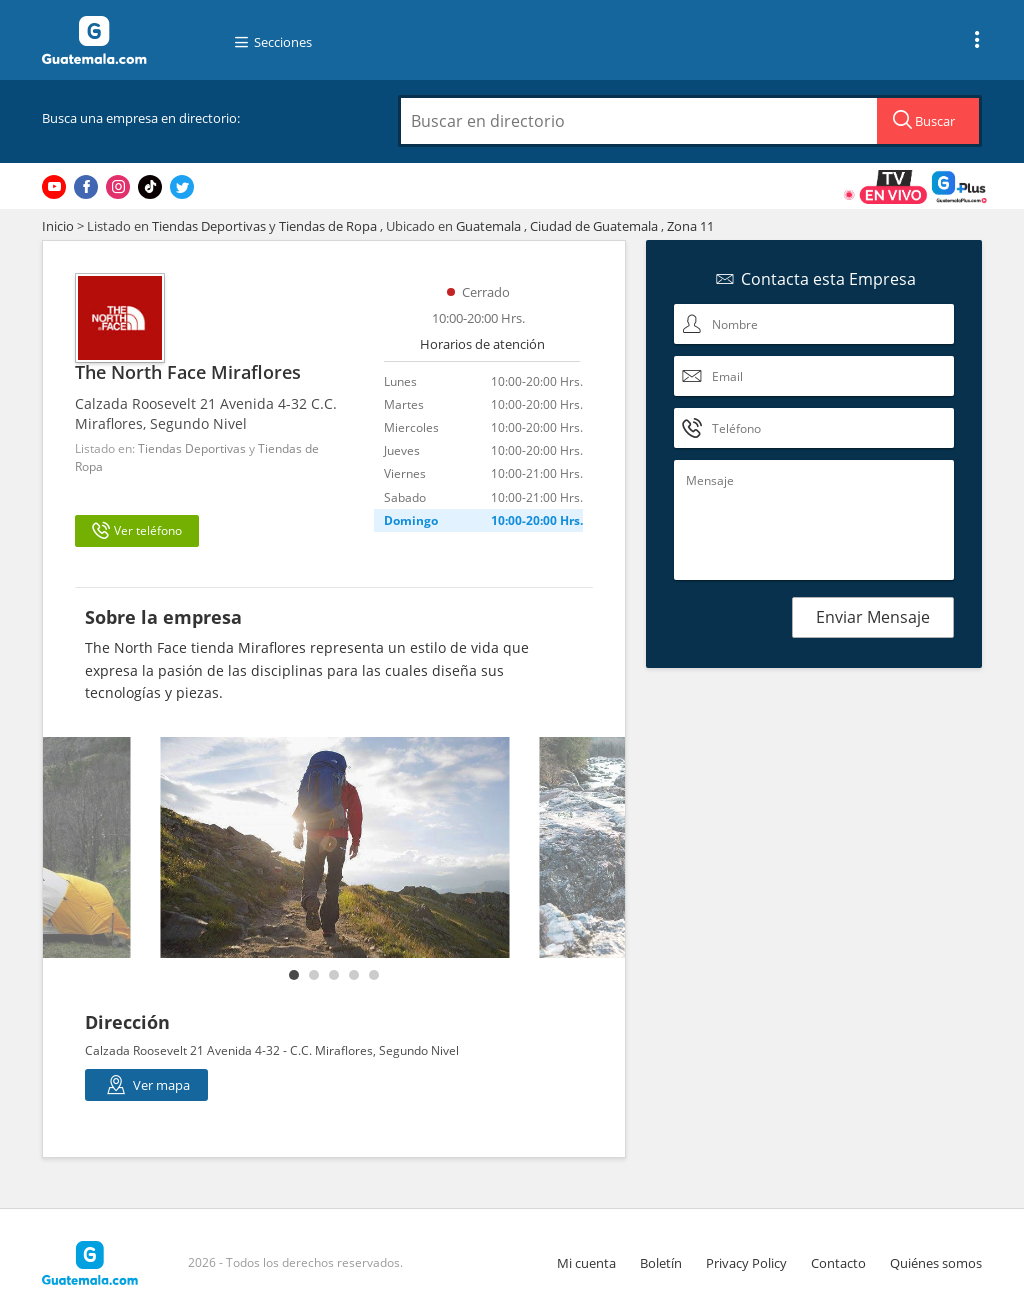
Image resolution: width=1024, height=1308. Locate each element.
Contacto (838, 1263)
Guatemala (488, 226)
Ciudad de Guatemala (594, 226)
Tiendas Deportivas (209, 226)
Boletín (661, 1263)
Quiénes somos (936, 1263)
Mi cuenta (586, 1263)
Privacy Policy (746, 1263)
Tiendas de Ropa (328, 226)
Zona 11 (690, 226)
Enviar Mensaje (873, 617)
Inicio (58, 226)
